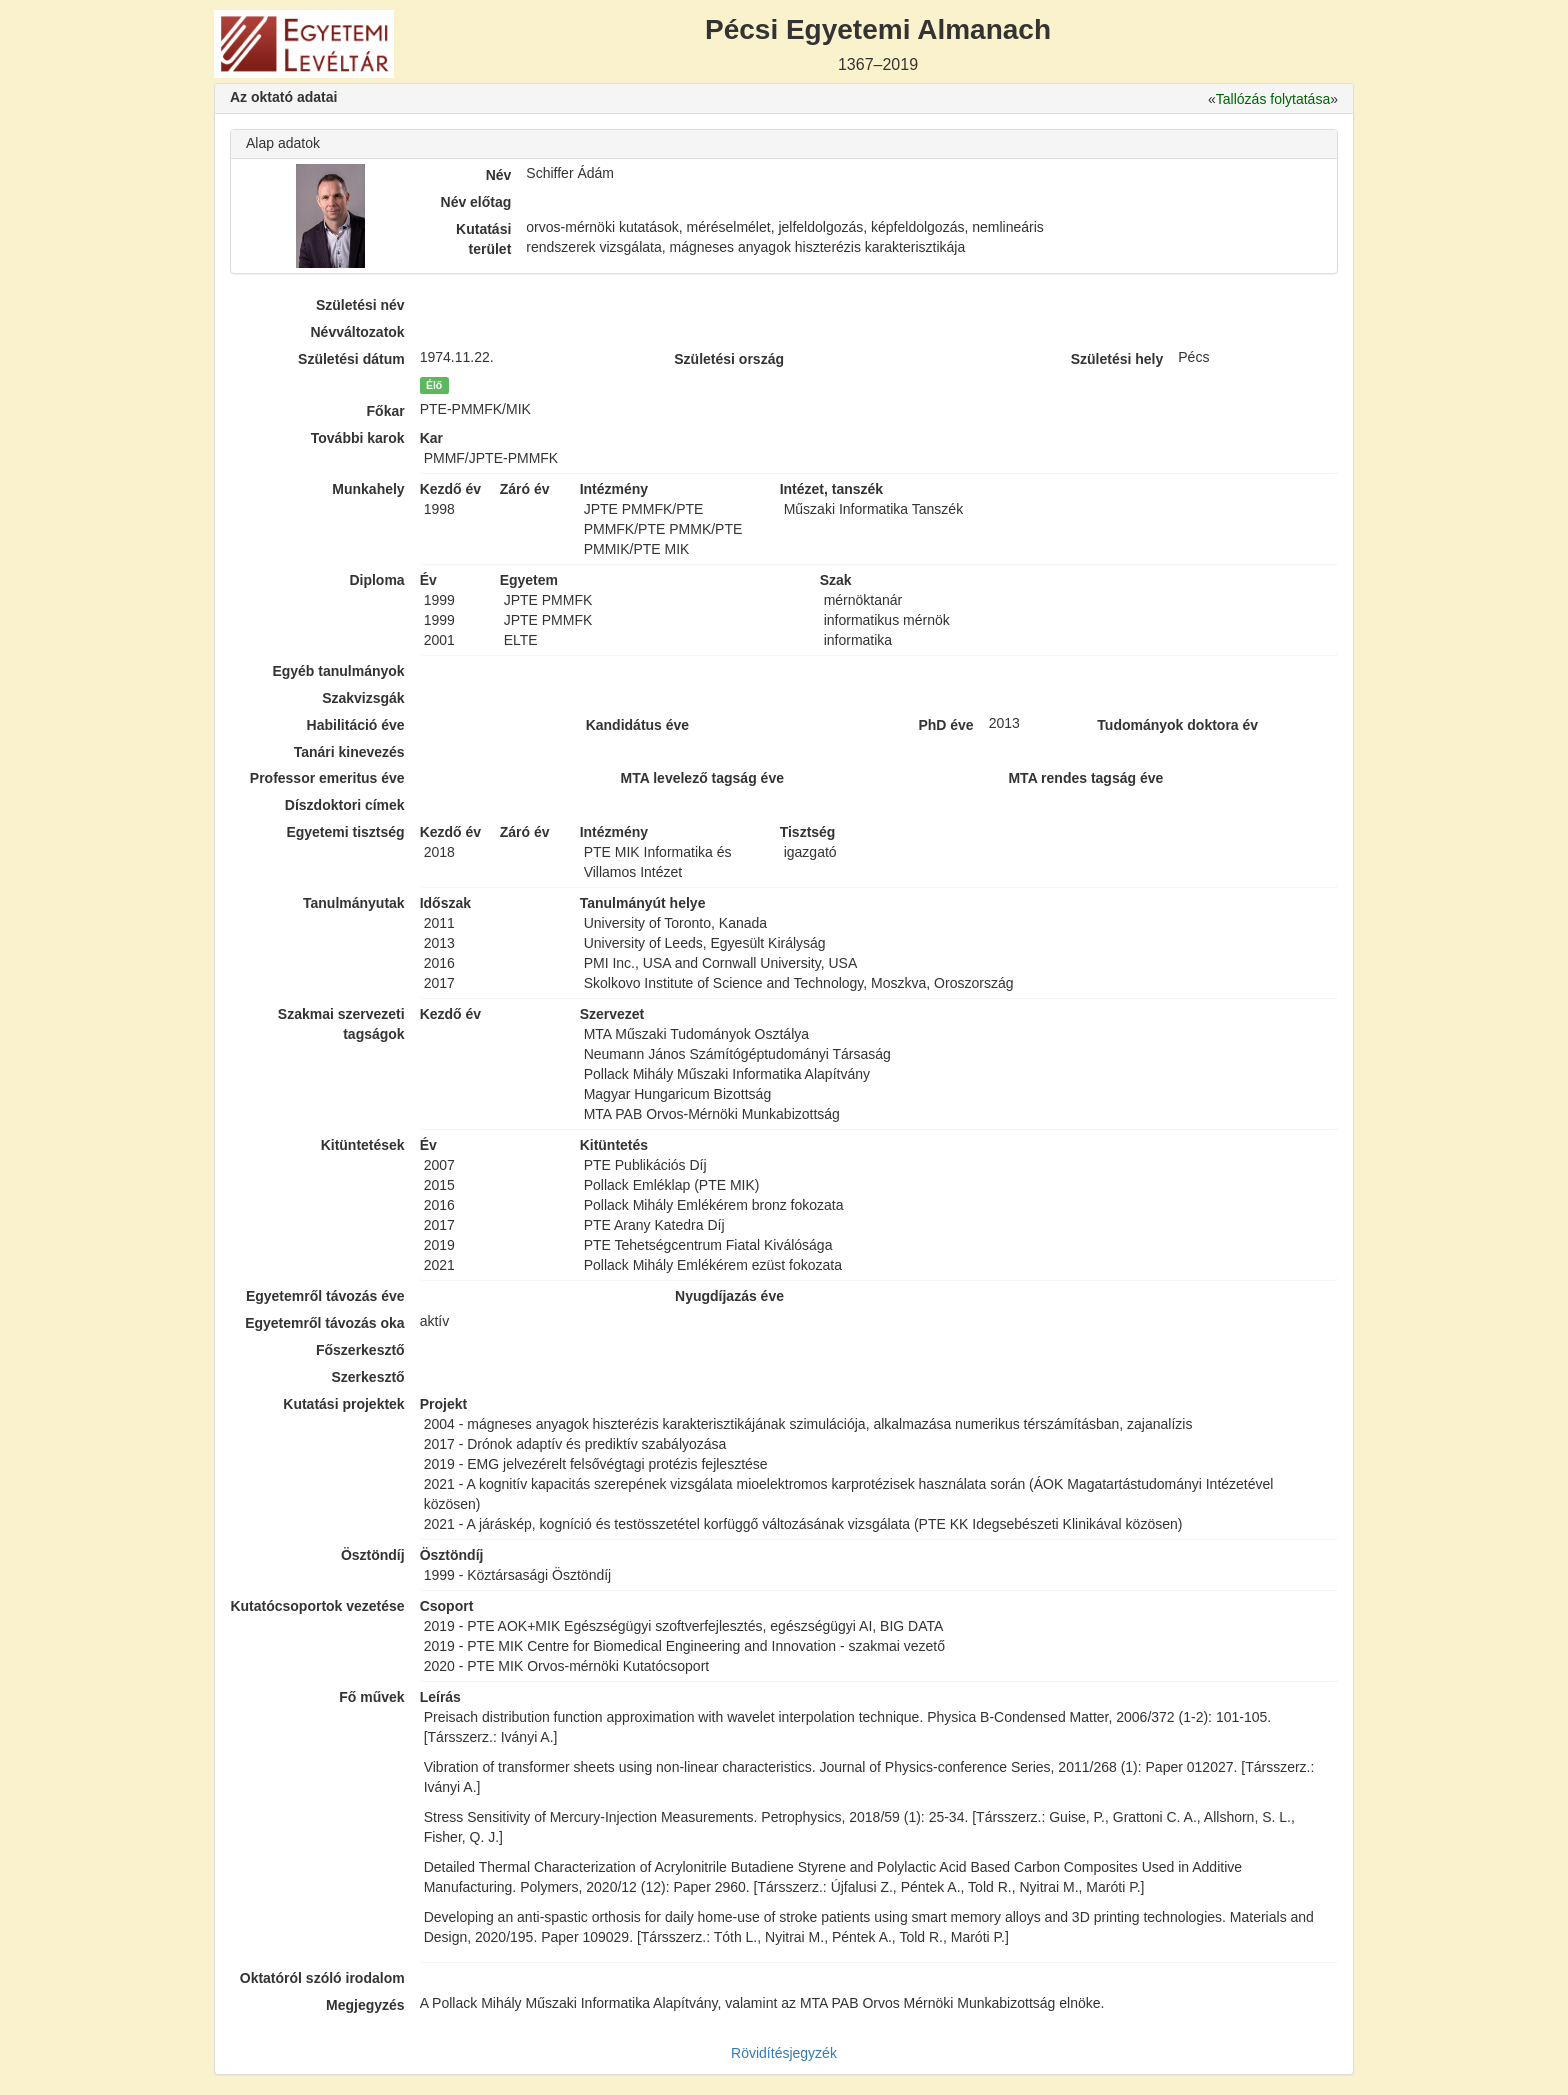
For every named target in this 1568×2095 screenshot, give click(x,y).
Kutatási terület (483, 239)
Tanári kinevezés (349, 752)
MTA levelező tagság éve (702, 778)
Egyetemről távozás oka (325, 1323)
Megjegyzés (365, 2005)
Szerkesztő (368, 1377)
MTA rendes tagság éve (1085, 778)
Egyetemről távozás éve (325, 1296)
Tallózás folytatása (1273, 99)
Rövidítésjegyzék (784, 2053)
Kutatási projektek (343, 1404)
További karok (358, 438)
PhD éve (945, 725)
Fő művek (371, 1697)
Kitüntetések (363, 1145)
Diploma (376, 580)
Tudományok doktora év (1177, 725)
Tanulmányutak (354, 903)
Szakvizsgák (363, 698)
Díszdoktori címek (345, 805)
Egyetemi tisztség (345, 832)
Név (499, 175)
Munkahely (368, 489)
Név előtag (476, 202)
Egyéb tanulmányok (338, 671)
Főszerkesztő (360, 1350)
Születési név (360, 305)
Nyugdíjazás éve (729, 1296)
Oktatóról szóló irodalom (322, 1978)
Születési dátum (351, 359)
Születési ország (729, 359)
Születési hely (1117, 359)
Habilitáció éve (356, 725)
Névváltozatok (358, 332)
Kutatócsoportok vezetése (317, 1606)
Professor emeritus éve (327, 778)
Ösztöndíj (373, 1555)
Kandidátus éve (637, 725)
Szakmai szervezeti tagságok (341, 1024)
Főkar (386, 411)
